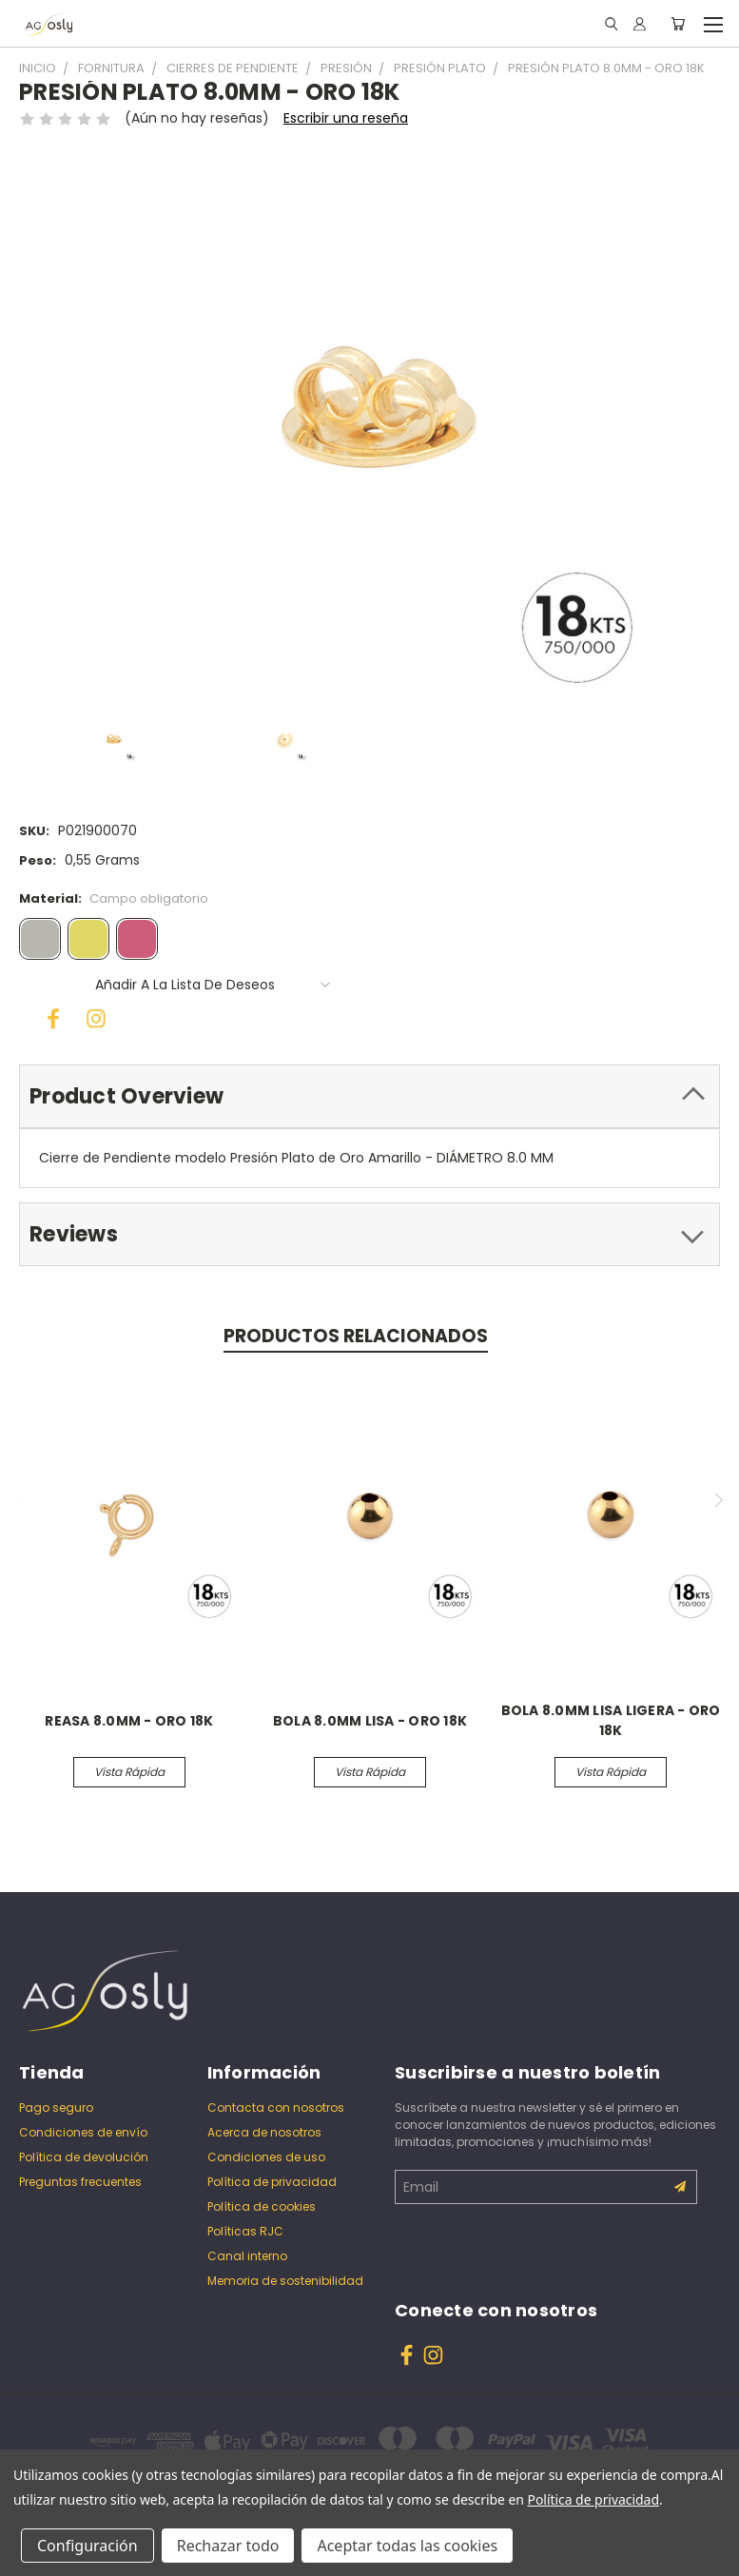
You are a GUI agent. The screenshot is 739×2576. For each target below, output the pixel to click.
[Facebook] (47, 1013)
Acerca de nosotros (264, 2132)
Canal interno (247, 2256)
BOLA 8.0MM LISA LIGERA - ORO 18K (611, 1720)
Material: (113, 898)
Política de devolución (83, 2157)
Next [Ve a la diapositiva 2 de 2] (718, 1500)
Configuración (87, 2545)
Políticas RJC (245, 2231)
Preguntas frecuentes (80, 2182)
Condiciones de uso (266, 2157)
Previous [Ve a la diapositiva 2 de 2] (22, 1500)
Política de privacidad (272, 2182)
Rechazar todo (228, 2545)
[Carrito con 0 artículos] (678, 24)
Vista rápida (129, 1772)
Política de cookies (261, 2206)
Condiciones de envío (83, 2132)
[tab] (369, 1096)
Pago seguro (56, 2107)
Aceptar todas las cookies (407, 2545)
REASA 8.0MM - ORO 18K (129, 1720)
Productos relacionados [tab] (356, 1336)
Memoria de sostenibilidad (285, 2281)
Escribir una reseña (345, 117)
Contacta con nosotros (275, 2107)
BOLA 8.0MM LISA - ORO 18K (370, 1720)
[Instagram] (90, 1013)
